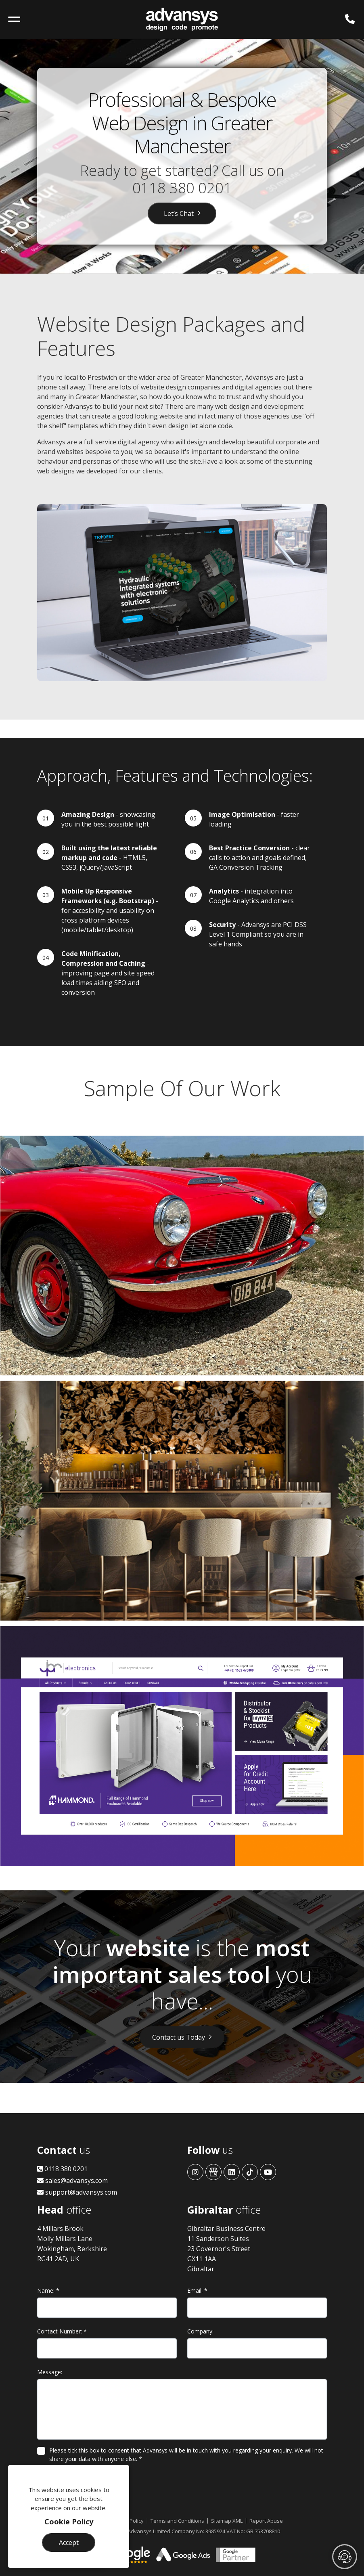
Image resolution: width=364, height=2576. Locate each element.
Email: (197, 2290)
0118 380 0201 (182, 188)
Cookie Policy (68, 2521)
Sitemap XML (227, 2520)
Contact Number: (62, 2331)
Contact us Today (178, 2037)
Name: (48, 2290)
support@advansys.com (77, 2192)
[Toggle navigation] (14, 19)
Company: (200, 2331)
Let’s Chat (179, 213)
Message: (49, 2372)
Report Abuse (266, 2520)
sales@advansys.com (72, 2180)
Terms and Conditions (177, 2520)
